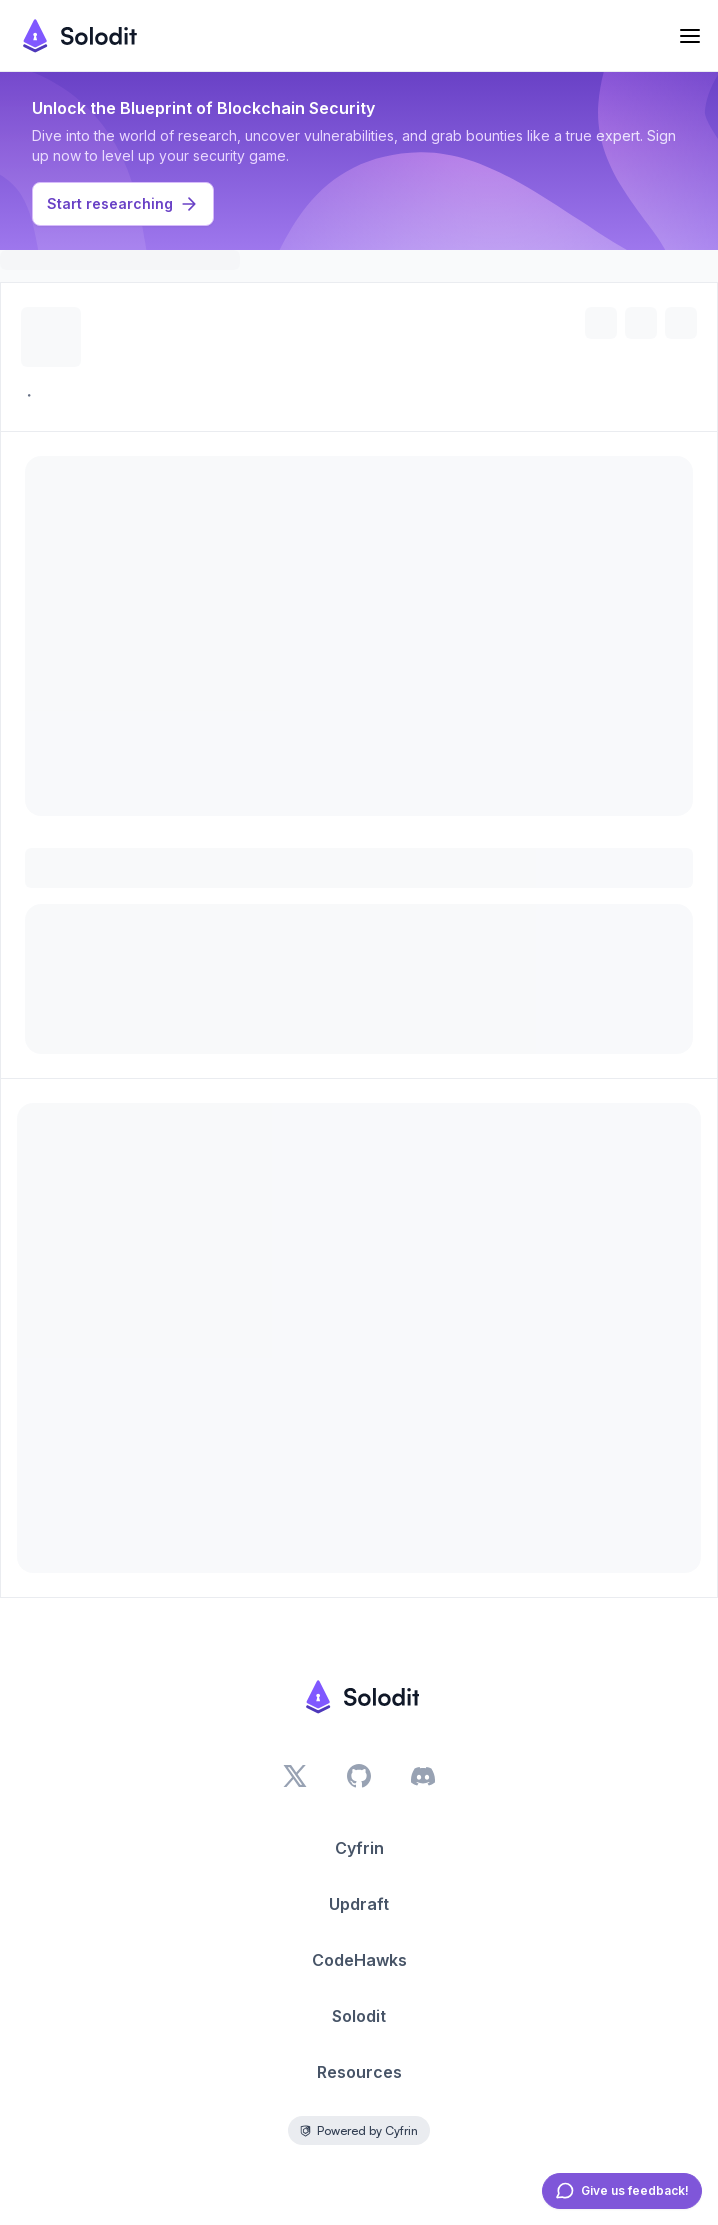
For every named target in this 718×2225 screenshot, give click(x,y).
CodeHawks (359, 1960)
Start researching (123, 204)
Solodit (359, 2016)
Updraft (359, 1904)
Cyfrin (359, 1848)
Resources (359, 2072)
